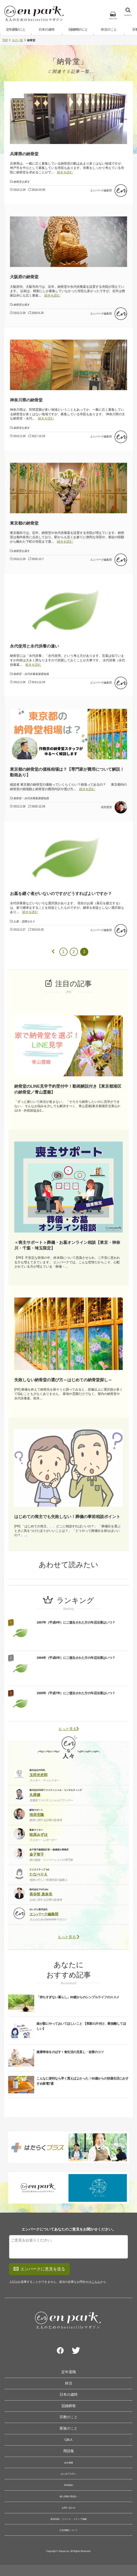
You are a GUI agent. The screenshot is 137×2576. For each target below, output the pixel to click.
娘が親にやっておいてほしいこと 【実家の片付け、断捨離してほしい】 (81, 2026)
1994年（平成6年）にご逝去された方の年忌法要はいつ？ (75, 1658)
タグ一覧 (17, 40)
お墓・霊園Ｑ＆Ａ (24, 921)
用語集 (68, 2451)
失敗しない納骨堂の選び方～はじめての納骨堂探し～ (63, 1380)
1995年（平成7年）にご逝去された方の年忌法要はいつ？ (75, 1693)
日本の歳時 (47, 29)
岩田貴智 (106, 807)
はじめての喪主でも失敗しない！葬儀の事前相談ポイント (67, 1516)
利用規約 (68, 2485)
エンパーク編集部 (101, 190)
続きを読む (65, 172)
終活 (68, 2383)
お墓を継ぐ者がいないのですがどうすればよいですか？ (61, 893)
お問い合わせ (68, 2507)
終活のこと (109, 29)
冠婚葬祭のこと (77, 29)
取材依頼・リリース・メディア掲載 (68, 2519)
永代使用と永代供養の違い (34, 646)
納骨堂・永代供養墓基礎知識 (31, 674)
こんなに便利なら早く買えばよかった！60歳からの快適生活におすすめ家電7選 (82, 2081)
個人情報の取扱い (69, 2496)
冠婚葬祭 (68, 2406)
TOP (5, 40)
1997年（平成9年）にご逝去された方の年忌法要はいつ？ (75, 1622)
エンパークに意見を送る (39, 2269)
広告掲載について (69, 2530)
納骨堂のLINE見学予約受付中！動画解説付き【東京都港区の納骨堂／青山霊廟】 (67, 1089)
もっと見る (68, 1729)
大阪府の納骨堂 (24, 277)
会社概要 (68, 2462)
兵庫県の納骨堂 (24, 154)
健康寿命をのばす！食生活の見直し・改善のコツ (70, 2052)
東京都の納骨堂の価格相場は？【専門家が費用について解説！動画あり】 (67, 772)
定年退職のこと (15, 29)
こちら (95, 2281)
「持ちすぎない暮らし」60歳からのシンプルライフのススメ (77, 1997)
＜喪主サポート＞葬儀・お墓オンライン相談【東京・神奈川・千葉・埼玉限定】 (67, 1245)
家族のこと (69, 2428)
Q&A (69, 2440)
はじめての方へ (69, 2474)
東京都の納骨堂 (24, 523)
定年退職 (68, 2372)
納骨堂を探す (21, 181)
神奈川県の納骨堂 (26, 400)
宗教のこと (69, 2417)
